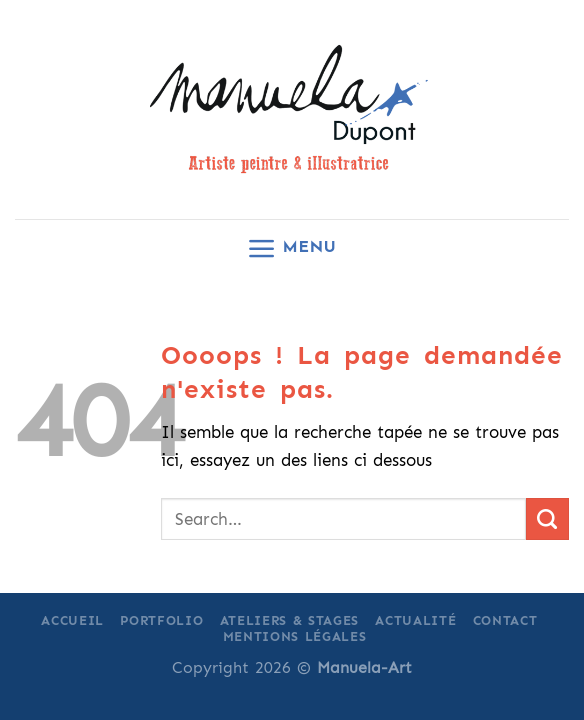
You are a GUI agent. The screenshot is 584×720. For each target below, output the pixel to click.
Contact (505, 620)
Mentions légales (295, 636)
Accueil (72, 620)
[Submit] (547, 519)
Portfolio (161, 620)
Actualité (415, 620)
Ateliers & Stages (289, 620)
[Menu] (291, 249)
